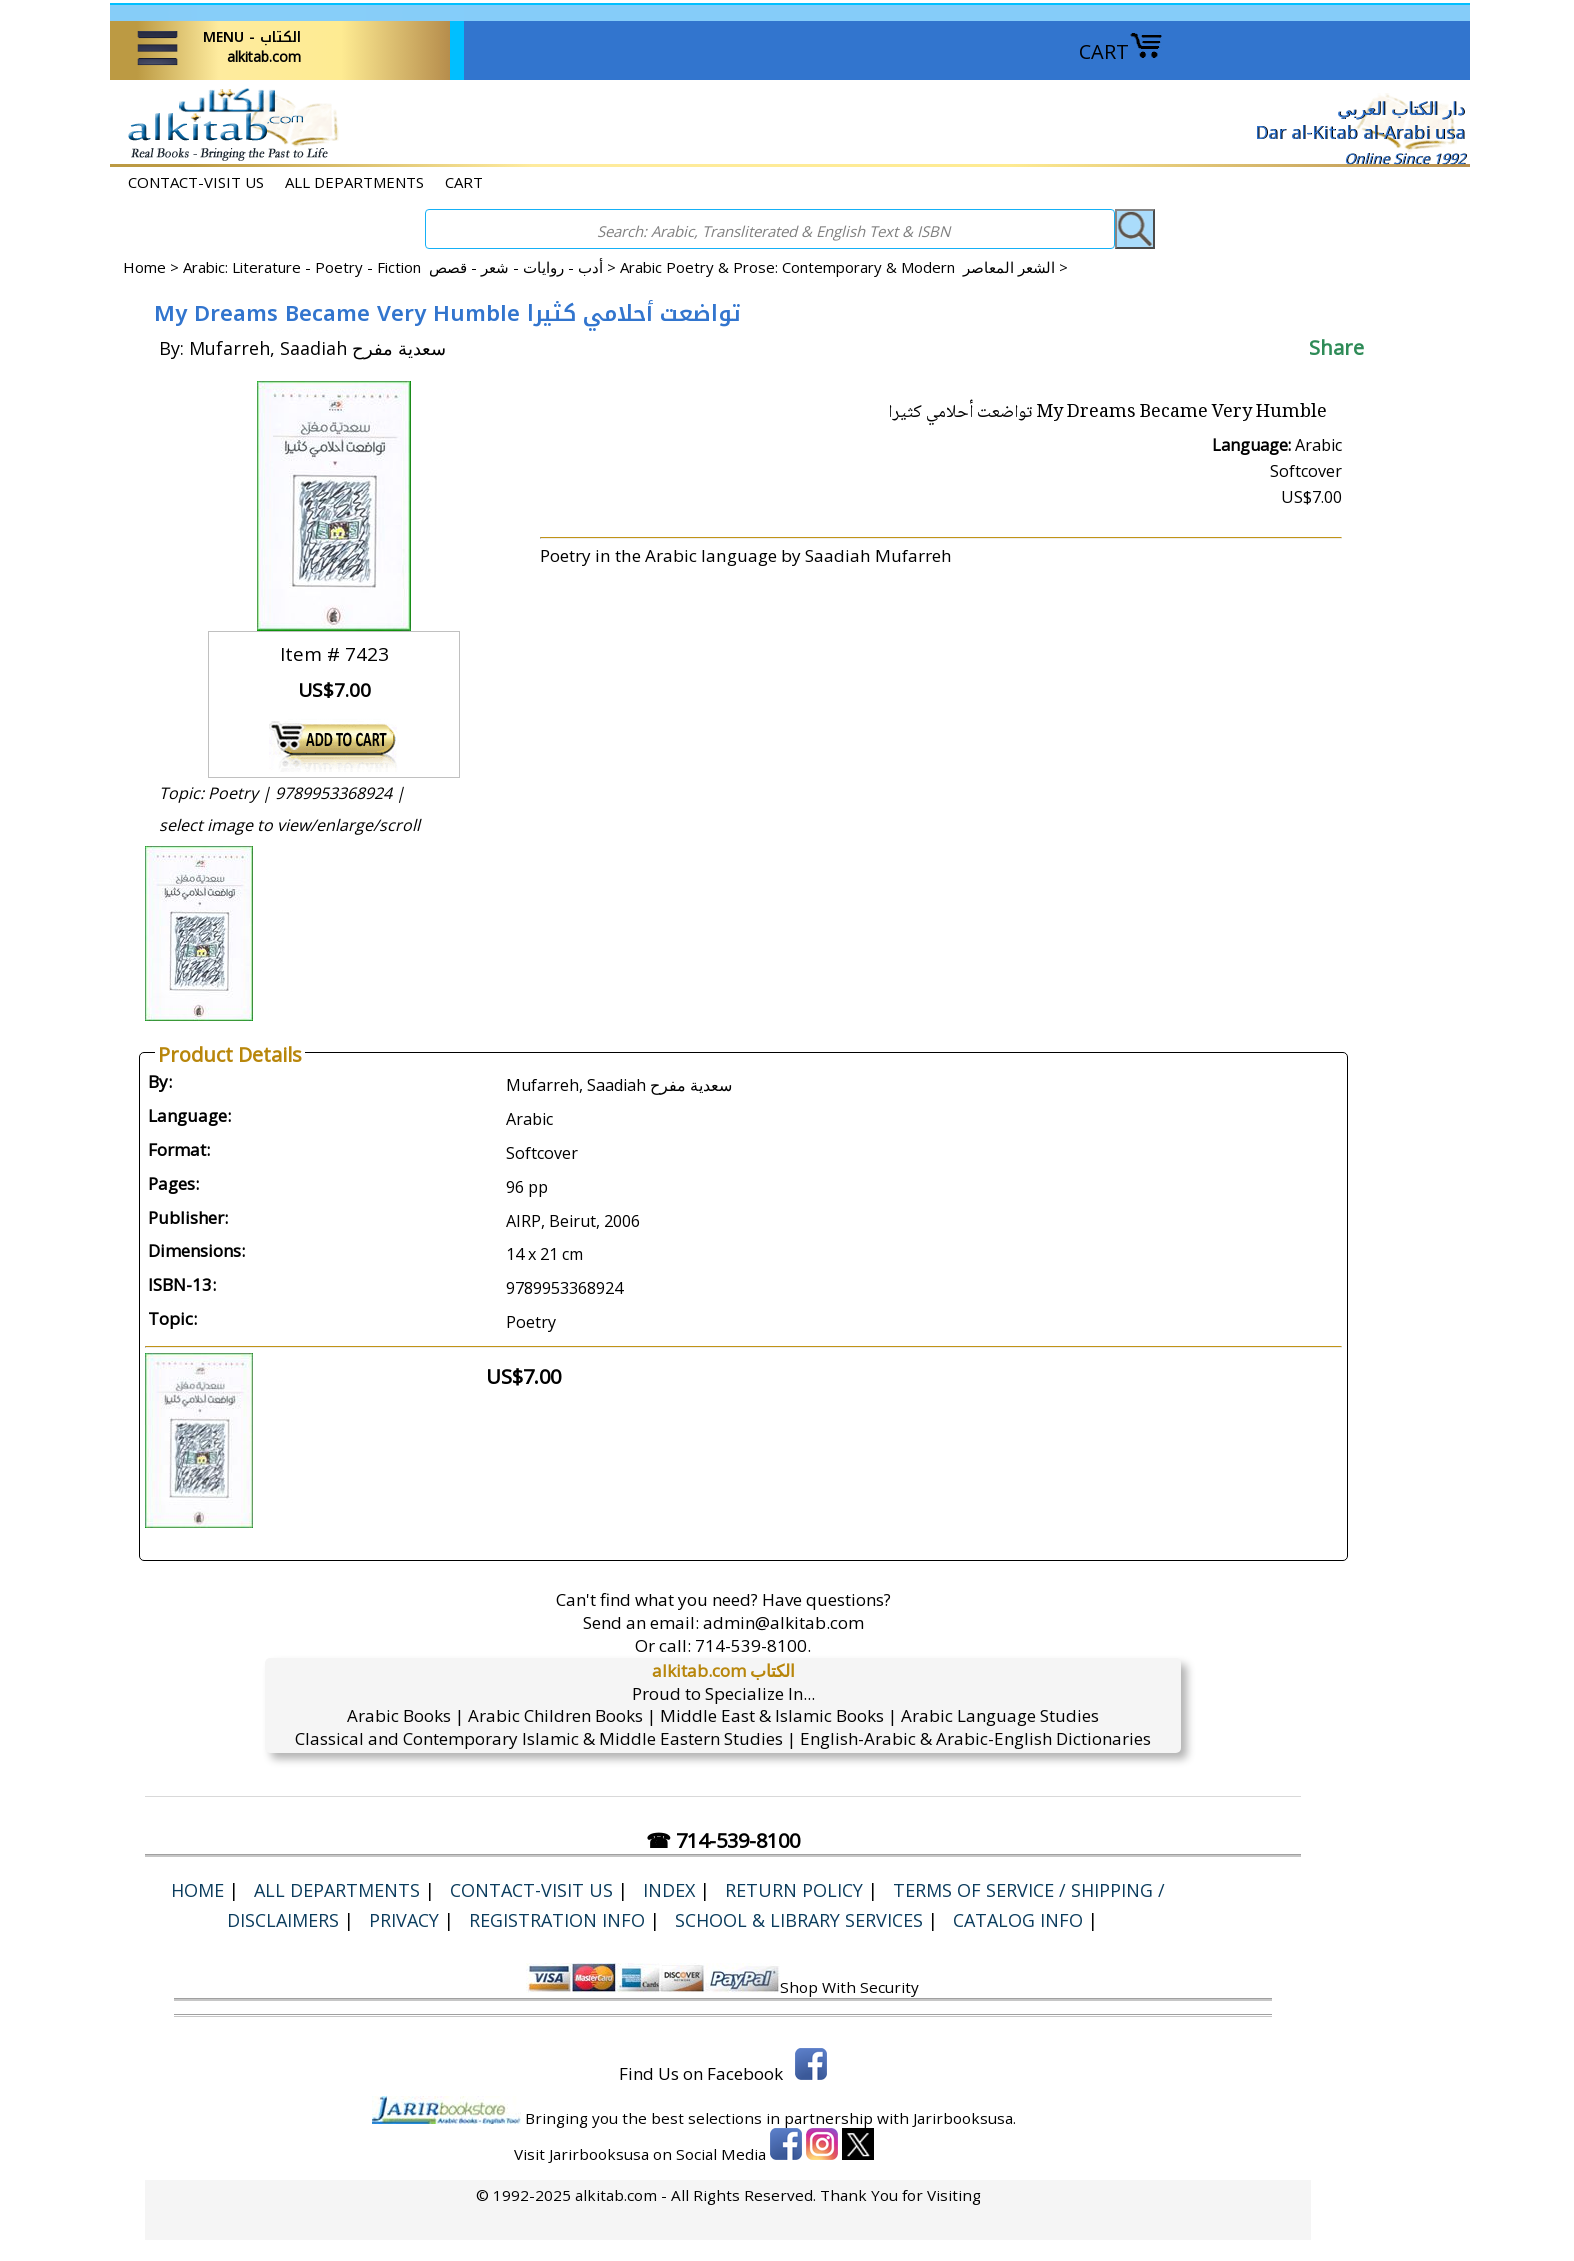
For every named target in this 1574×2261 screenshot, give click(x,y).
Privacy (404, 1920)
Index (669, 1890)
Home (144, 267)
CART (1121, 51)
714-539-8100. (753, 1645)
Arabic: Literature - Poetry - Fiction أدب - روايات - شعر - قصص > (401, 267)
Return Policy (794, 1890)
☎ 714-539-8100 (723, 1840)
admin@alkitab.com (783, 1622)
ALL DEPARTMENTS (354, 182)
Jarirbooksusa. (964, 2118)
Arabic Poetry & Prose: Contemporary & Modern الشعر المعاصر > (844, 267)
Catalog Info (1018, 1920)
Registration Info (557, 1920)
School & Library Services (799, 1920)
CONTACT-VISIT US (196, 182)
